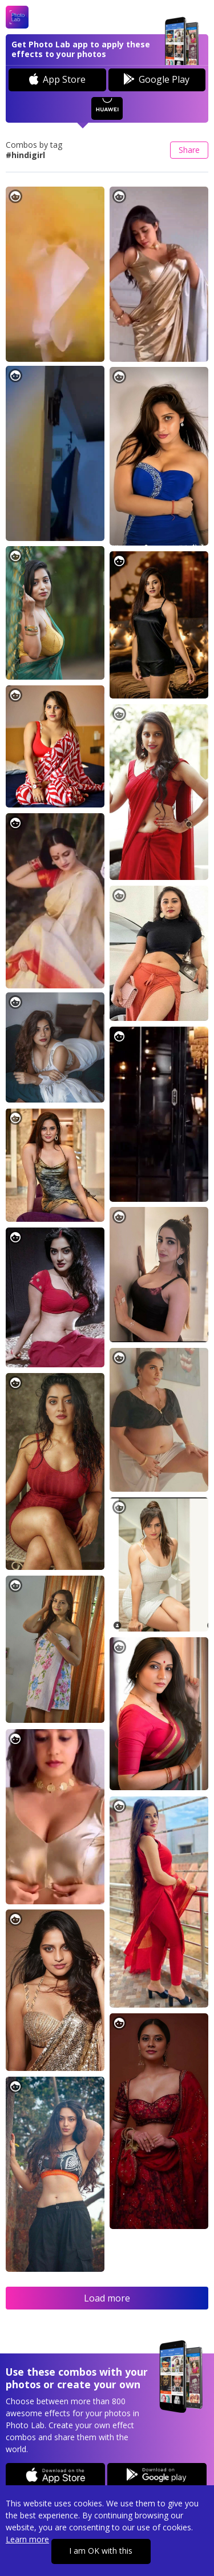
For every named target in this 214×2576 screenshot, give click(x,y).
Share (189, 149)
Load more (107, 2298)
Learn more (27, 2539)
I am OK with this (100, 2550)
